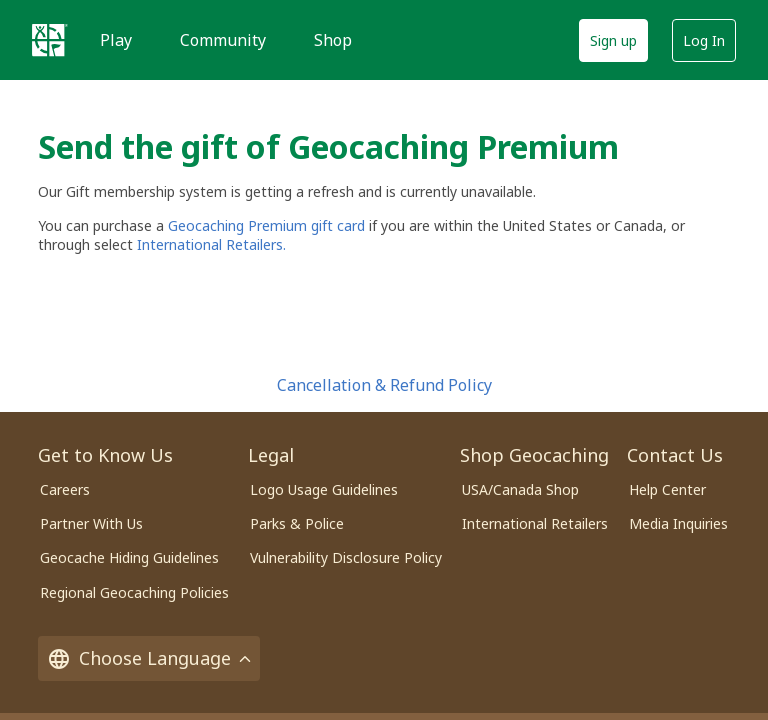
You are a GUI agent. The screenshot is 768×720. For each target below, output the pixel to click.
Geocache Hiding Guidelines (129, 557)
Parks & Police (297, 523)
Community (223, 40)
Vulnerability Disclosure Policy (346, 557)
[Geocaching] (50, 40)
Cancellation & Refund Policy (384, 385)
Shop (333, 40)
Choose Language (149, 658)
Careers (65, 489)
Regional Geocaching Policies (134, 592)
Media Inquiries (678, 523)
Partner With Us (91, 523)
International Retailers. (211, 244)
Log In (704, 40)
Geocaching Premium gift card (268, 225)
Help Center (667, 489)
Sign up (613, 40)
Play (116, 40)
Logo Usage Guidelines (324, 489)
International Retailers (535, 523)
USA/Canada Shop (520, 489)
